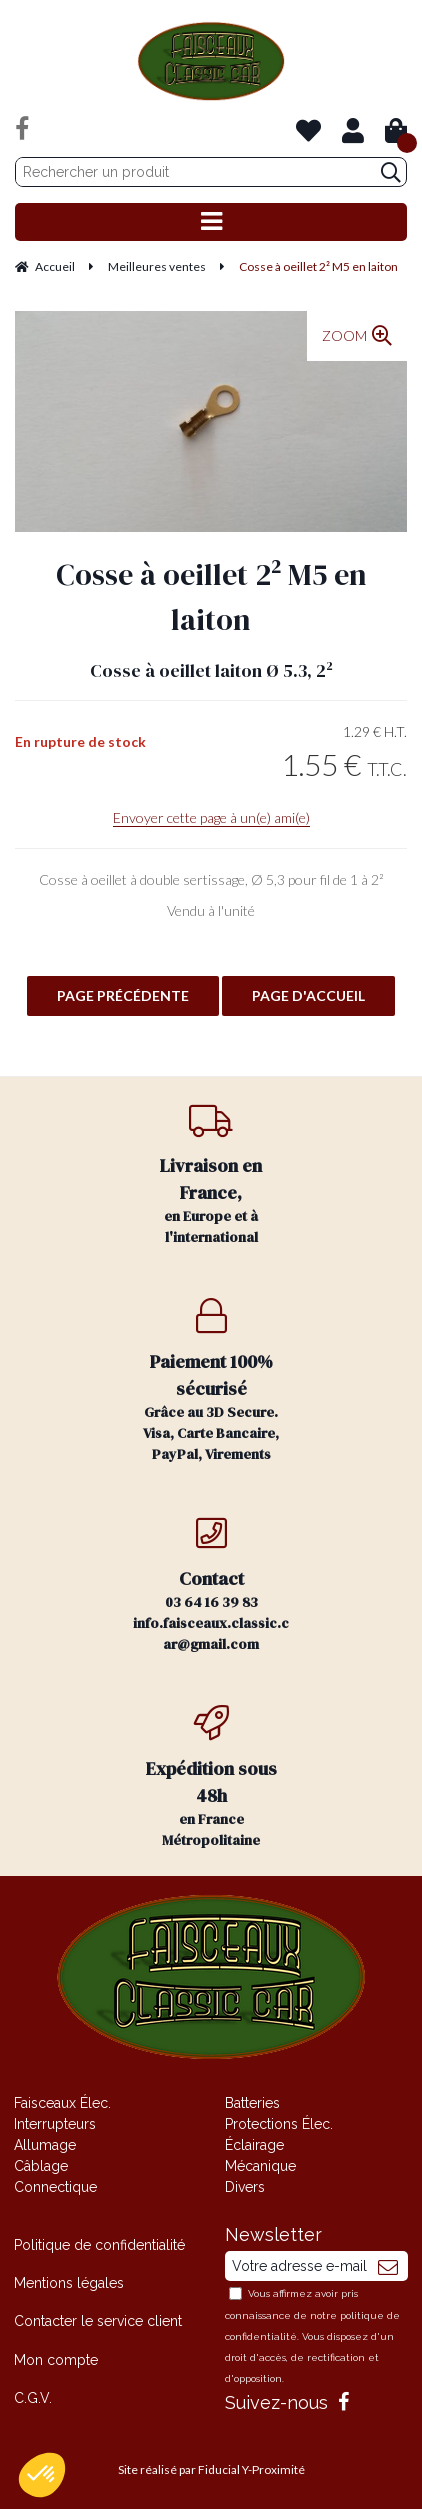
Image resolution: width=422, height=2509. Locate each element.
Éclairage (254, 2145)
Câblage (41, 2166)
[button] (42, 2475)
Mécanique (260, 2166)
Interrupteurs (55, 2124)
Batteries (252, 2103)
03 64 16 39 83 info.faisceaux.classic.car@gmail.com (211, 1584)
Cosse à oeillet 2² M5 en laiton (211, 597)
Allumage (45, 2145)
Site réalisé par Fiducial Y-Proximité (211, 2469)
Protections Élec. (279, 2124)
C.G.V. (33, 2398)
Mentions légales (69, 2283)
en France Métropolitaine (211, 1777)
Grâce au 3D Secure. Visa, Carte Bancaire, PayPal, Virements (211, 1381)
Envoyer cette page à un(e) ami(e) (211, 817)
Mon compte (56, 2360)
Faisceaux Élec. (62, 2103)
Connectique (55, 2187)
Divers (245, 2187)
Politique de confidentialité (99, 2245)
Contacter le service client (98, 2321)
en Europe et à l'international (211, 1174)
